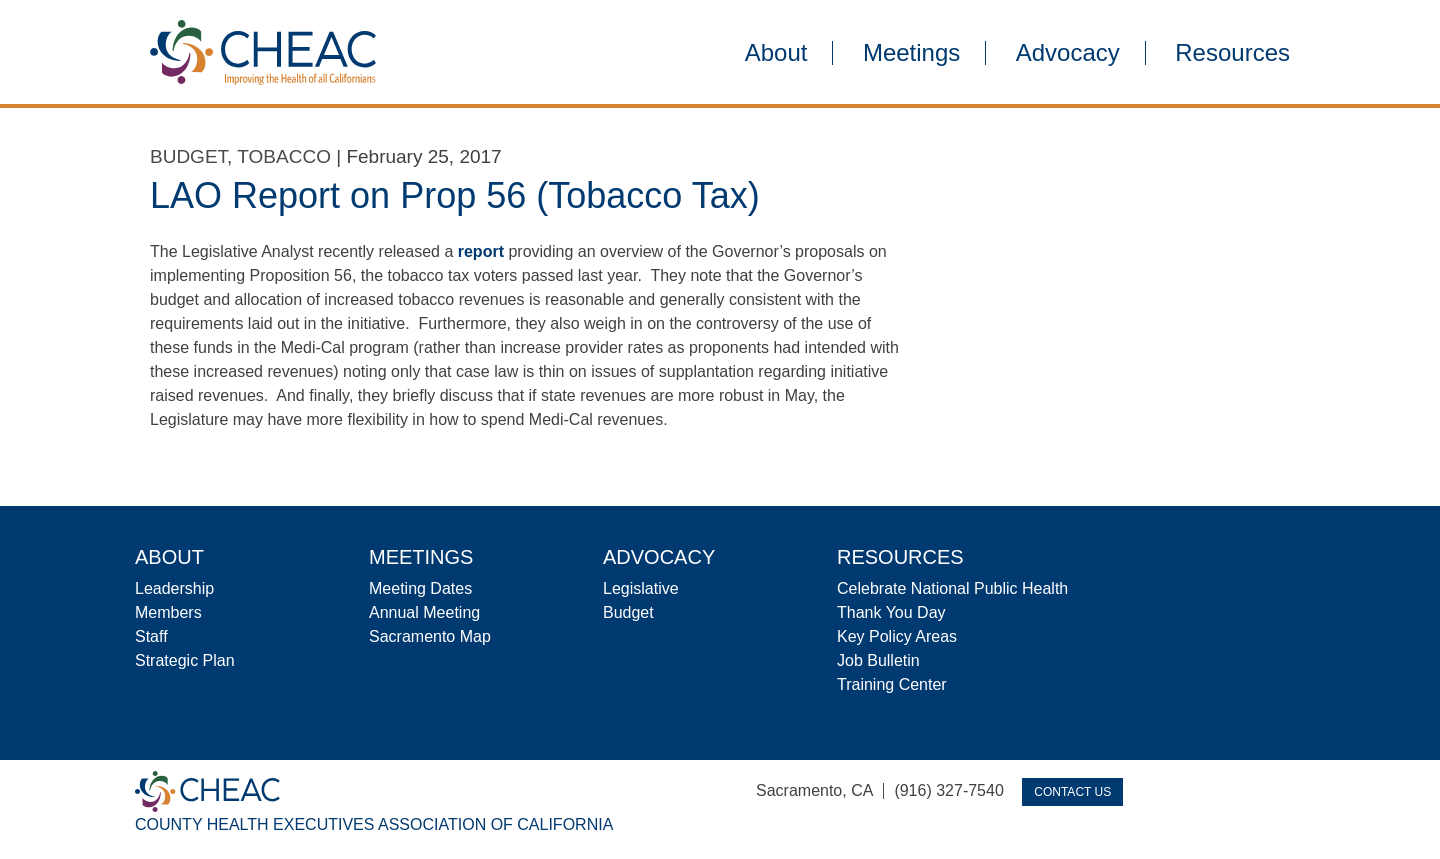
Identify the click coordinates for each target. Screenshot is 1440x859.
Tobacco (284, 156)
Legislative (641, 588)
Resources (1232, 53)
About (776, 53)
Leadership (174, 588)
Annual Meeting (424, 612)
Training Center (892, 684)
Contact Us (1072, 792)
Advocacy (1068, 53)
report (481, 251)
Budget (188, 156)
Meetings (911, 53)
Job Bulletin (878, 660)
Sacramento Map (430, 636)
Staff (151, 636)
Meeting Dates (420, 588)
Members (168, 612)
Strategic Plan (185, 660)
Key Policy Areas (897, 636)
